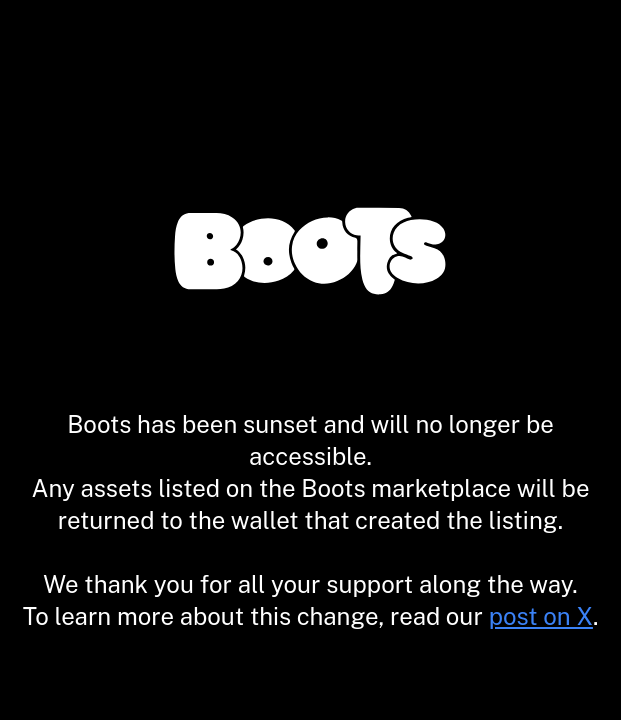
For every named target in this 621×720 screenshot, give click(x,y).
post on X (541, 616)
